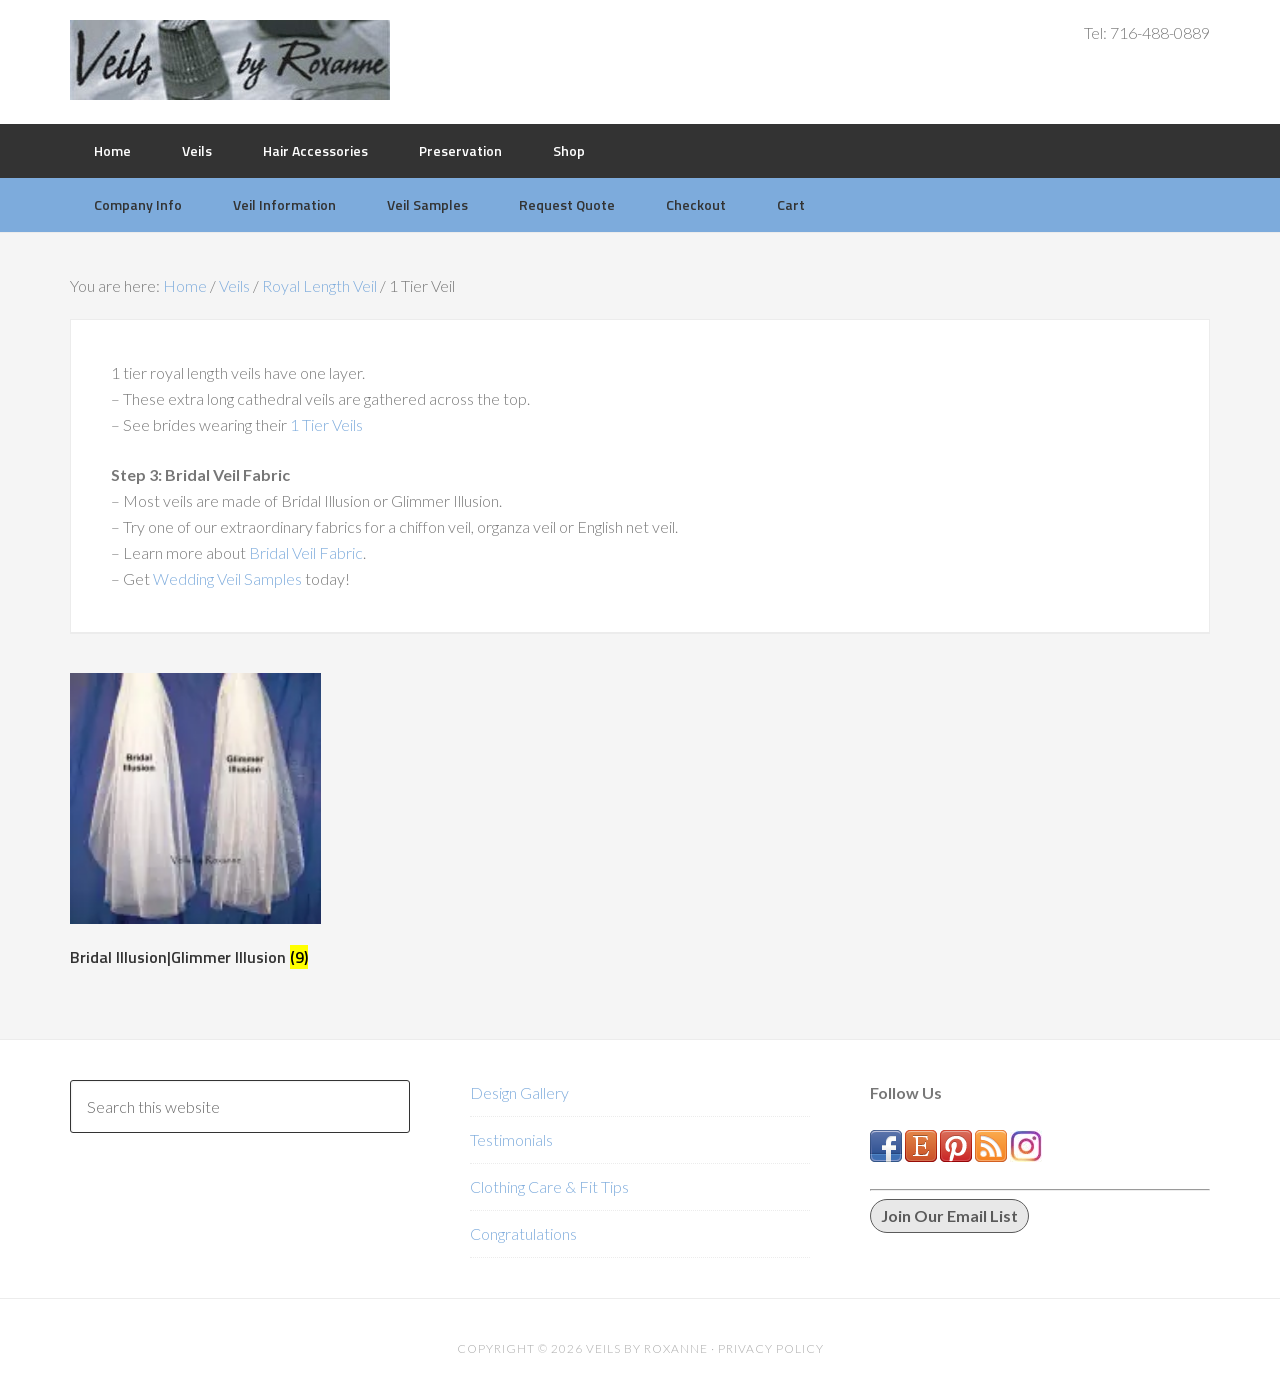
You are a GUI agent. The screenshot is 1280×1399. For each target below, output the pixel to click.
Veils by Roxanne (230, 60)
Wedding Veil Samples (229, 578)
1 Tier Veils (326, 424)
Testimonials (511, 1139)
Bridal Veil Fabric (306, 552)
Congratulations (523, 1233)
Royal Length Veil (319, 285)
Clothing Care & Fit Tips (549, 1186)
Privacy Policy (771, 1348)
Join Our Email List (949, 1215)
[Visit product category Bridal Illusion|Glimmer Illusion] (195, 824)
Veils (234, 285)
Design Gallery (519, 1092)
